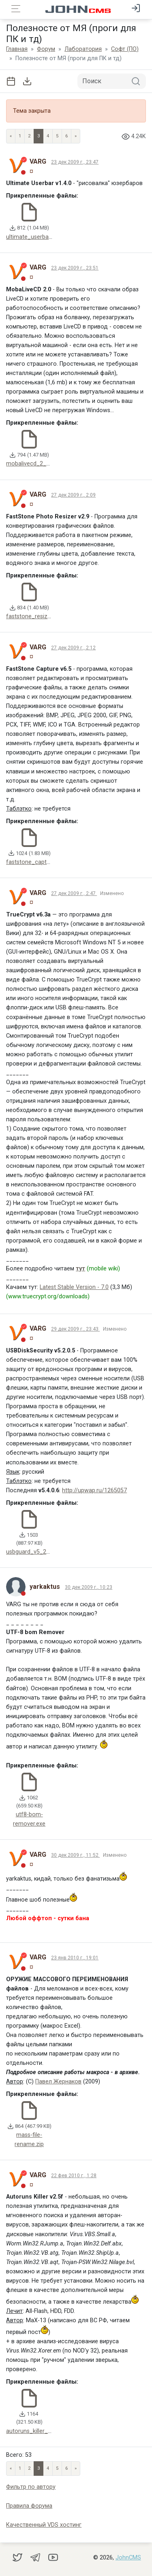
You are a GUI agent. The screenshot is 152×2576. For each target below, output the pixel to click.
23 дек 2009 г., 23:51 (74, 268)
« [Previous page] (11, 136)
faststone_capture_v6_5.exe (43, 862)
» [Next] (76, 136)
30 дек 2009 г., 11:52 (75, 1855)
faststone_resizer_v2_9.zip (41, 616)
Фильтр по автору (31, 2486)
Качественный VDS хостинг (43, 2524)
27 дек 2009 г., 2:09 (73, 495)
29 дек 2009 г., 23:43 (75, 1329)
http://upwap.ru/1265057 (94, 1490)
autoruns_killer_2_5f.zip (37, 2431)
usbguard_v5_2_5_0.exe (38, 1551)
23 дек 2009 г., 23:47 (74, 162)
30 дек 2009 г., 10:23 (88, 1587)
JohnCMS (128, 2557)
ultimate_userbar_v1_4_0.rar (43, 237)
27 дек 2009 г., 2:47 (74, 893)
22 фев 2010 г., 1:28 (73, 2175)
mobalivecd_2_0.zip (32, 463)
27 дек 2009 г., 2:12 (73, 648)
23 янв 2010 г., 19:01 (74, 1958)
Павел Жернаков (58, 2081)
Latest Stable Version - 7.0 (74, 1287)
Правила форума (29, 2505)
